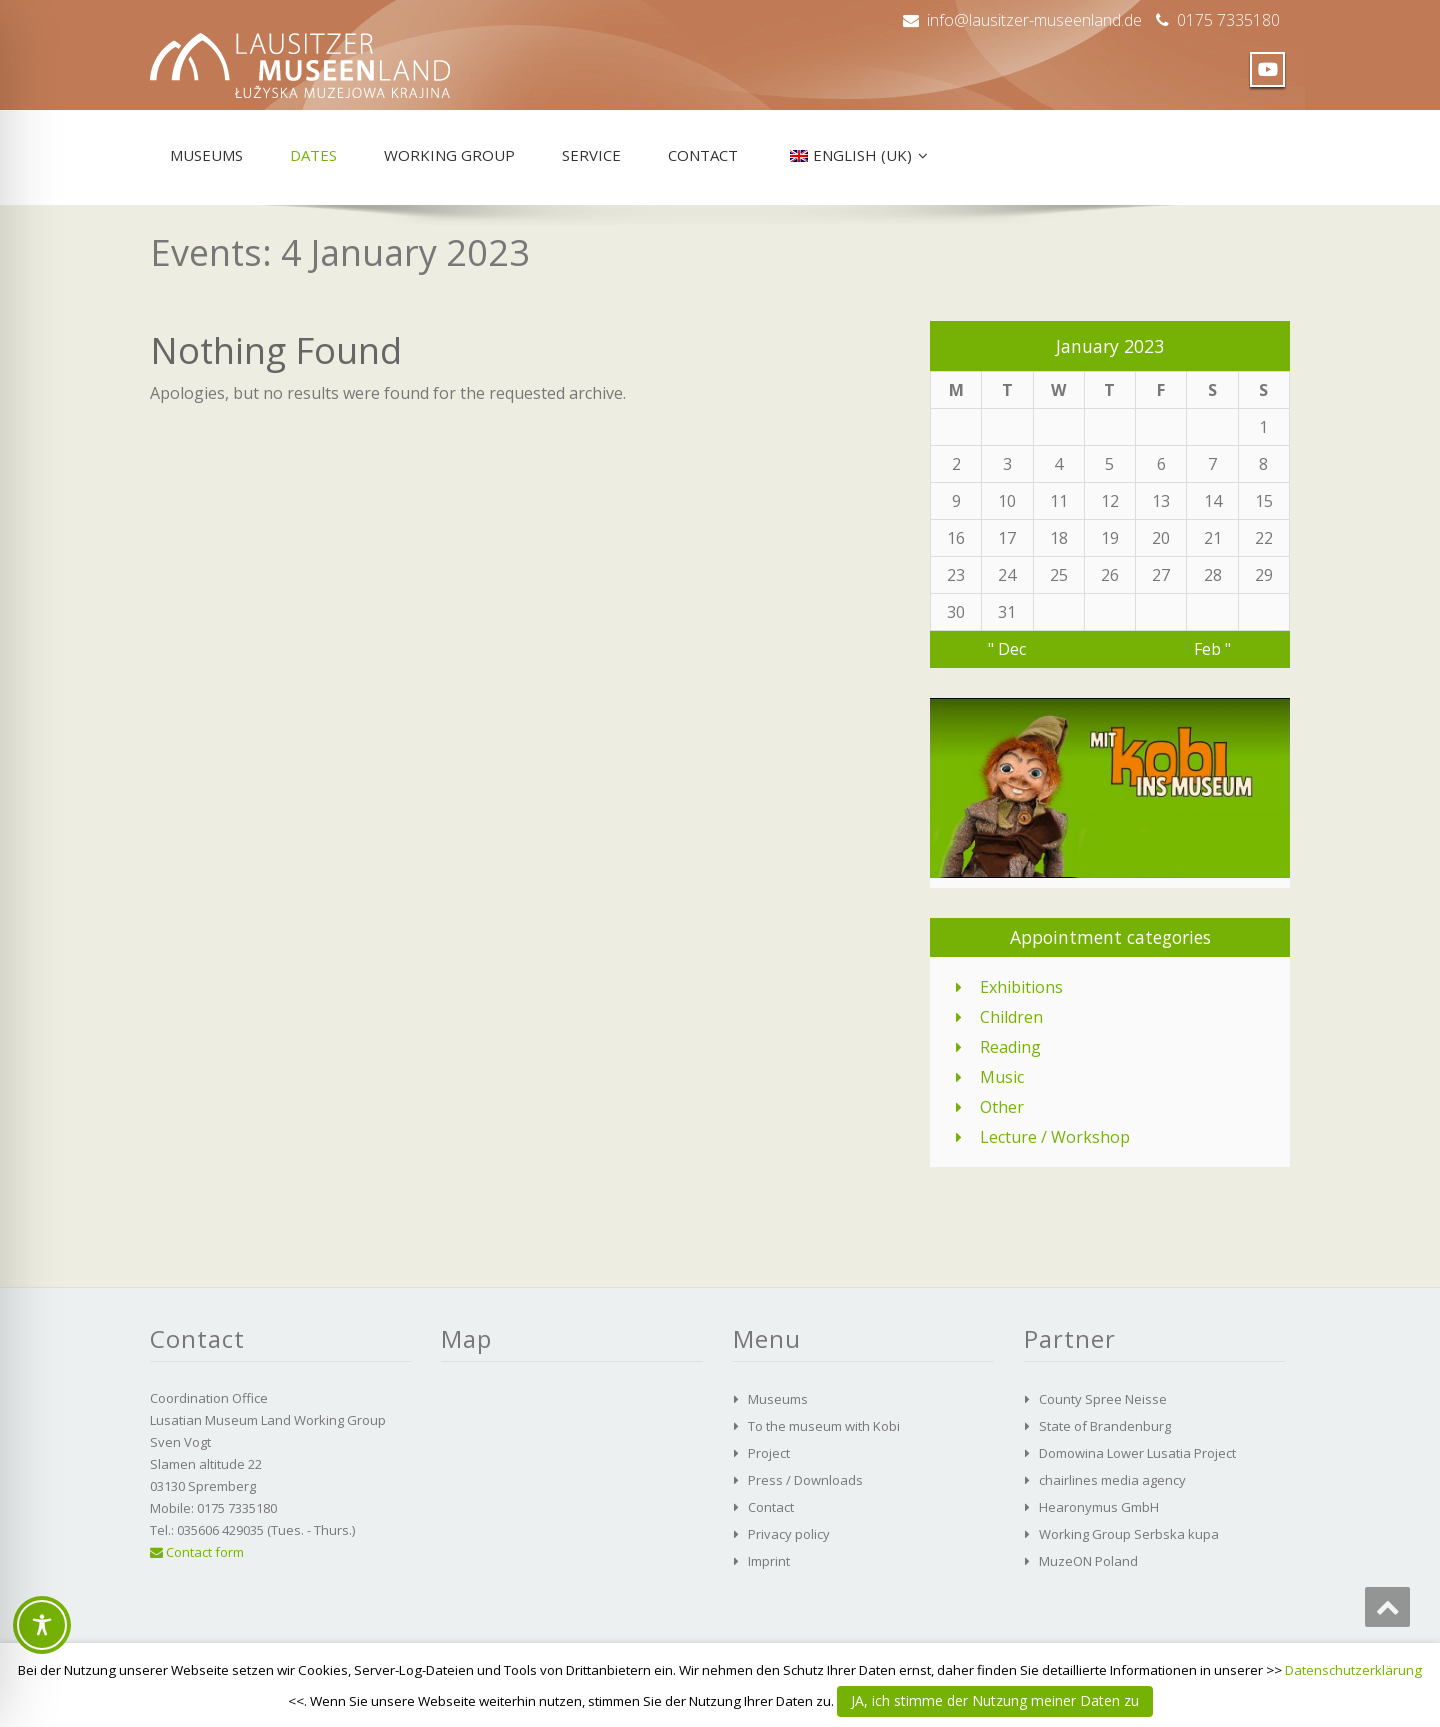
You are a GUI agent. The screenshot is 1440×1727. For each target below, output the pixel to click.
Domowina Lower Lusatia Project (1137, 1453)
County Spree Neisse (1103, 1399)
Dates (313, 155)
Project (769, 1453)
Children (1011, 1017)
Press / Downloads (805, 1480)
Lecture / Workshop (1055, 1137)
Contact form (197, 1552)
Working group (449, 155)
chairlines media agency (1112, 1480)
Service (591, 155)
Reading (1010, 1047)
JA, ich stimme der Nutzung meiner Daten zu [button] (995, 1700)
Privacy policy (789, 1534)
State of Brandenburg (1105, 1426)
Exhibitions (1021, 987)
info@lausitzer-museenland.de (1034, 20)
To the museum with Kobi (824, 1426)
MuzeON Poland (1088, 1561)
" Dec (1007, 649)
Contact (703, 155)
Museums (206, 155)
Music (1002, 1077)
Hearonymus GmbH (1099, 1507)
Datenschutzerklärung (1353, 1670)
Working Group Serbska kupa (1129, 1534)
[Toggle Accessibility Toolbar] (42, 1625)
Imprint (769, 1561)
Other (1002, 1107)
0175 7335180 (1228, 20)
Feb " (1212, 649)
